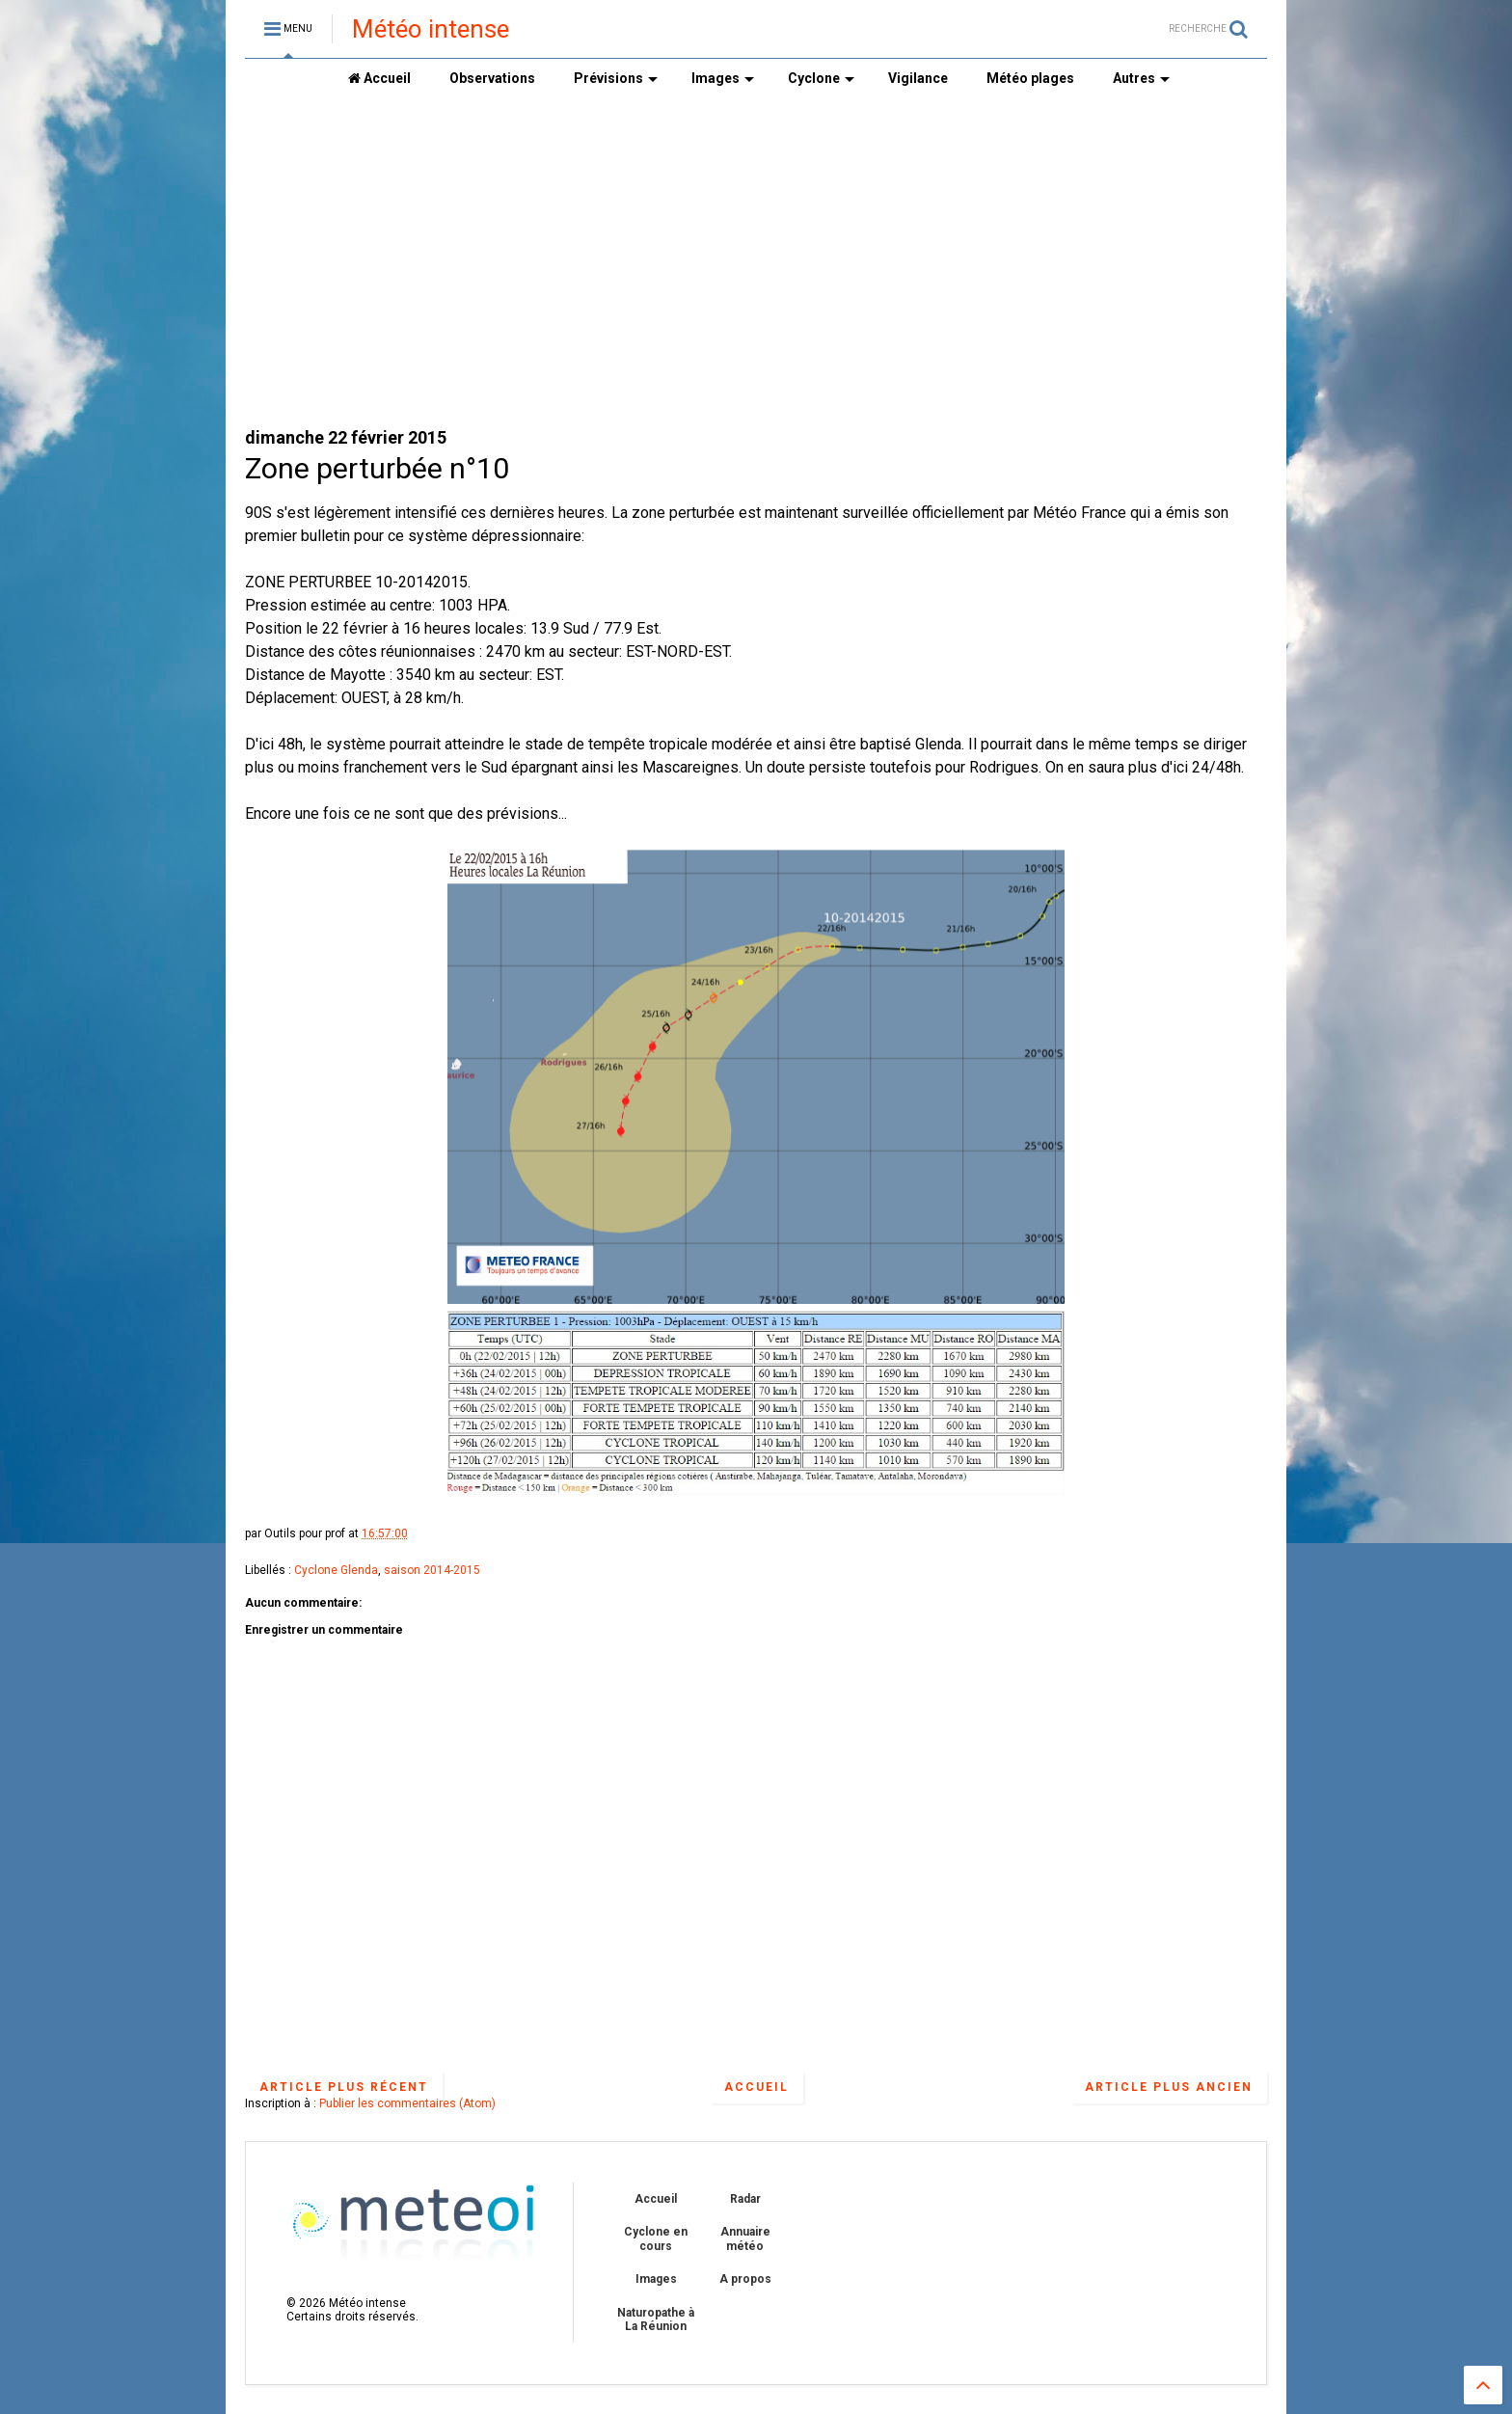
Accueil (379, 78)
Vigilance (918, 78)
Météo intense (430, 28)
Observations (492, 78)
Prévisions (616, 78)
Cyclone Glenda (336, 1570)
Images (722, 78)
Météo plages (1030, 78)
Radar (745, 2199)
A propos (745, 2279)
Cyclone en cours (656, 2238)
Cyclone (821, 78)
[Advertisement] (756, 261)
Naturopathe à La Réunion (655, 2319)
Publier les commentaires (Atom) (407, 2103)
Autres (1141, 78)
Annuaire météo (745, 2238)
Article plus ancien (1169, 2087)
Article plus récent (343, 2087)
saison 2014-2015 (432, 1570)
